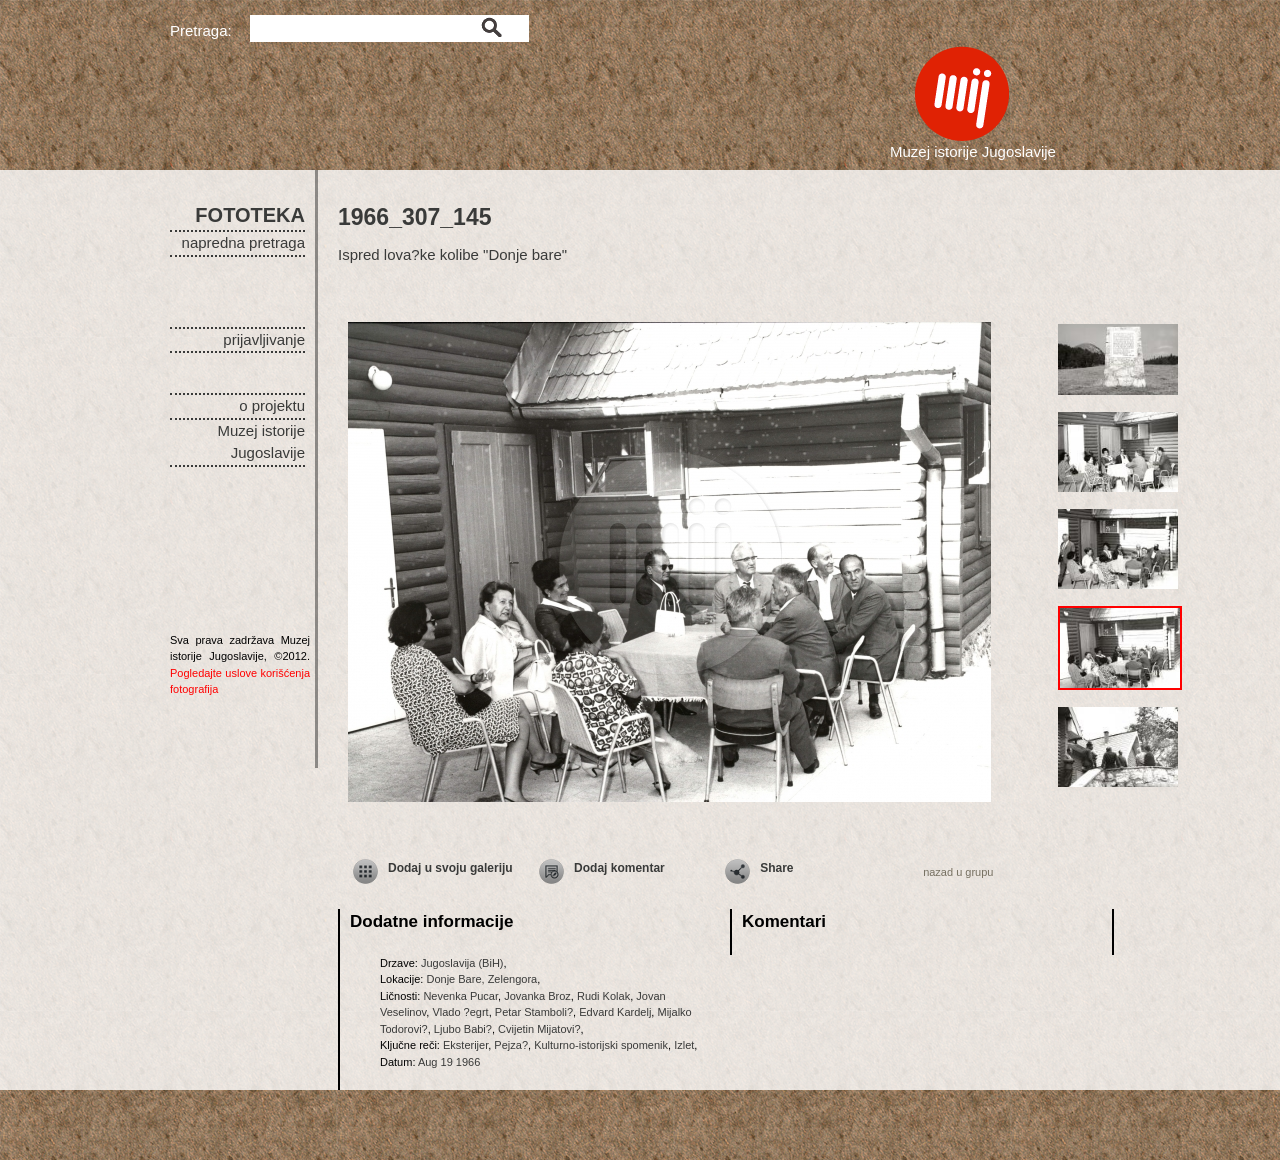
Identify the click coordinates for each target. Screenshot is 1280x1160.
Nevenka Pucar (460, 996)
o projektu (272, 405)
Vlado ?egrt (460, 1012)
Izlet (684, 1045)
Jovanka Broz (537, 996)
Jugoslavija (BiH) (462, 963)
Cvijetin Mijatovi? (539, 1029)
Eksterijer (465, 1045)
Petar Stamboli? (534, 1012)
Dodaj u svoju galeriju (450, 868)
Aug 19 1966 (449, 1062)
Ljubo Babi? (463, 1029)
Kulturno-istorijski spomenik (601, 1045)
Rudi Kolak (603, 996)
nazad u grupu (958, 872)
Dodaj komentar (619, 868)
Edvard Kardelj (615, 1012)
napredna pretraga (243, 242)
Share (776, 868)
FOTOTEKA (250, 215)
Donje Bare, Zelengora (481, 979)
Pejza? (511, 1045)
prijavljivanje (264, 339)
